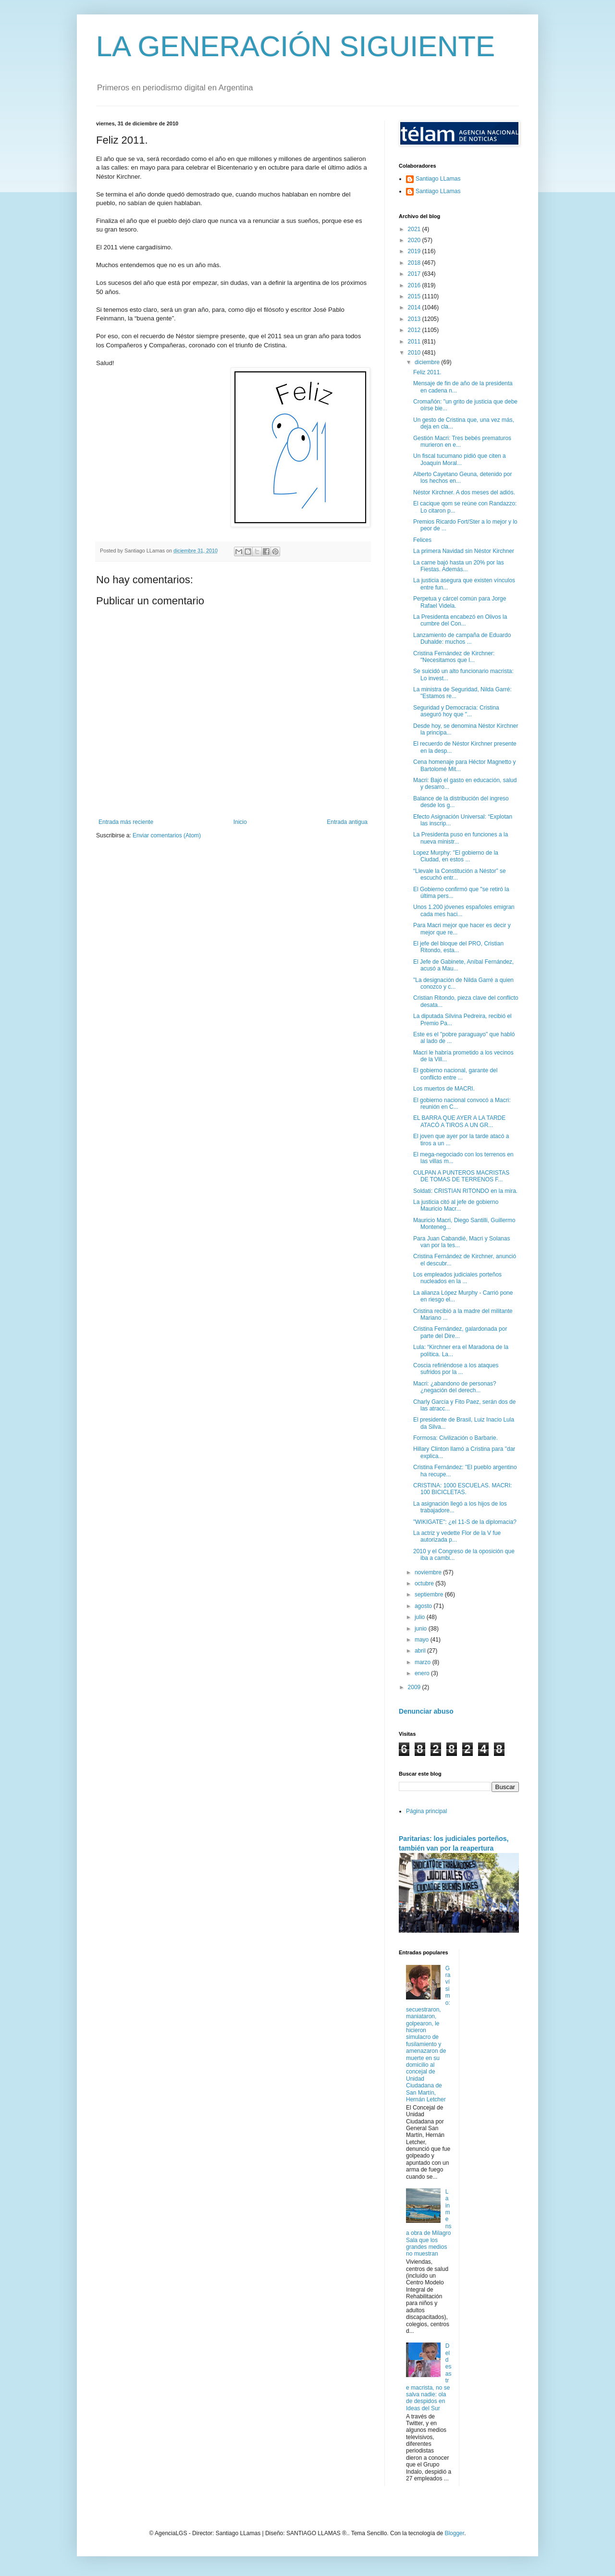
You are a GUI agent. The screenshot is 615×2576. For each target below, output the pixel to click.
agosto (424, 1606)
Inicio (240, 822)
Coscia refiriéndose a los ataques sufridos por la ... (455, 1368)
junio (422, 1628)
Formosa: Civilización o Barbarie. (455, 1438)
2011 (415, 341)
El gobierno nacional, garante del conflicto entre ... (455, 1073)
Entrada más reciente (125, 822)
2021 (415, 229)
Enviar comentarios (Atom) (167, 835)
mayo (422, 1639)
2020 (415, 240)
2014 (415, 307)
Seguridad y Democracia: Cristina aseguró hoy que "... (456, 711)
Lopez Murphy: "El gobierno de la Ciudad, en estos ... (455, 856)
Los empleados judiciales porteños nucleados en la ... (457, 1278)
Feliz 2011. (427, 372)
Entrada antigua (347, 822)
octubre (425, 1583)
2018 (415, 262)
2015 (415, 296)
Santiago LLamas (438, 178)
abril (421, 1650)
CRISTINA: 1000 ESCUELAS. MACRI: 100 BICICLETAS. (462, 1489)
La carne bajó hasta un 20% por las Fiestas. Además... (458, 566)
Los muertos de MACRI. (444, 1088)
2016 (415, 285)
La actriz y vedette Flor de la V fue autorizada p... (457, 1536)
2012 (415, 330)
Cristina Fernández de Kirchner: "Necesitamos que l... (453, 656)
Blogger (454, 2533)
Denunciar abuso (426, 1711)
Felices (422, 540)
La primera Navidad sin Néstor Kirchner (463, 551)
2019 (415, 251)
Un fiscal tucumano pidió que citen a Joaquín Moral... (459, 459)
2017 (415, 273)
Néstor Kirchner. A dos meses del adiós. (464, 492)
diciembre (428, 362)
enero (423, 1673)
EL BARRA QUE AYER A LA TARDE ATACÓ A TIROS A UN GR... (459, 1121)
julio (421, 1617)
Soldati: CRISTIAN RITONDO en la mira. (465, 1191)
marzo (423, 1662)
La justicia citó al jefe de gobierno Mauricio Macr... (455, 1205)
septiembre (430, 1594)
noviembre (429, 1572)
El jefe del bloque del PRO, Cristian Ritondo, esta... (458, 947)
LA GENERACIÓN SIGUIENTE (295, 46)
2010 (415, 352)
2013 (415, 319)
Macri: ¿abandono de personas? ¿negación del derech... (454, 1387)
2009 (415, 1687)
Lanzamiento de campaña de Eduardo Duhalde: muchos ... (462, 638)
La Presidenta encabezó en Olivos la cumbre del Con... (460, 620)
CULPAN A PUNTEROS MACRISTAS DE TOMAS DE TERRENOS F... (461, 1176)
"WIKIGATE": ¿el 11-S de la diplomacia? (465, 1522)
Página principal (426, 1811)
